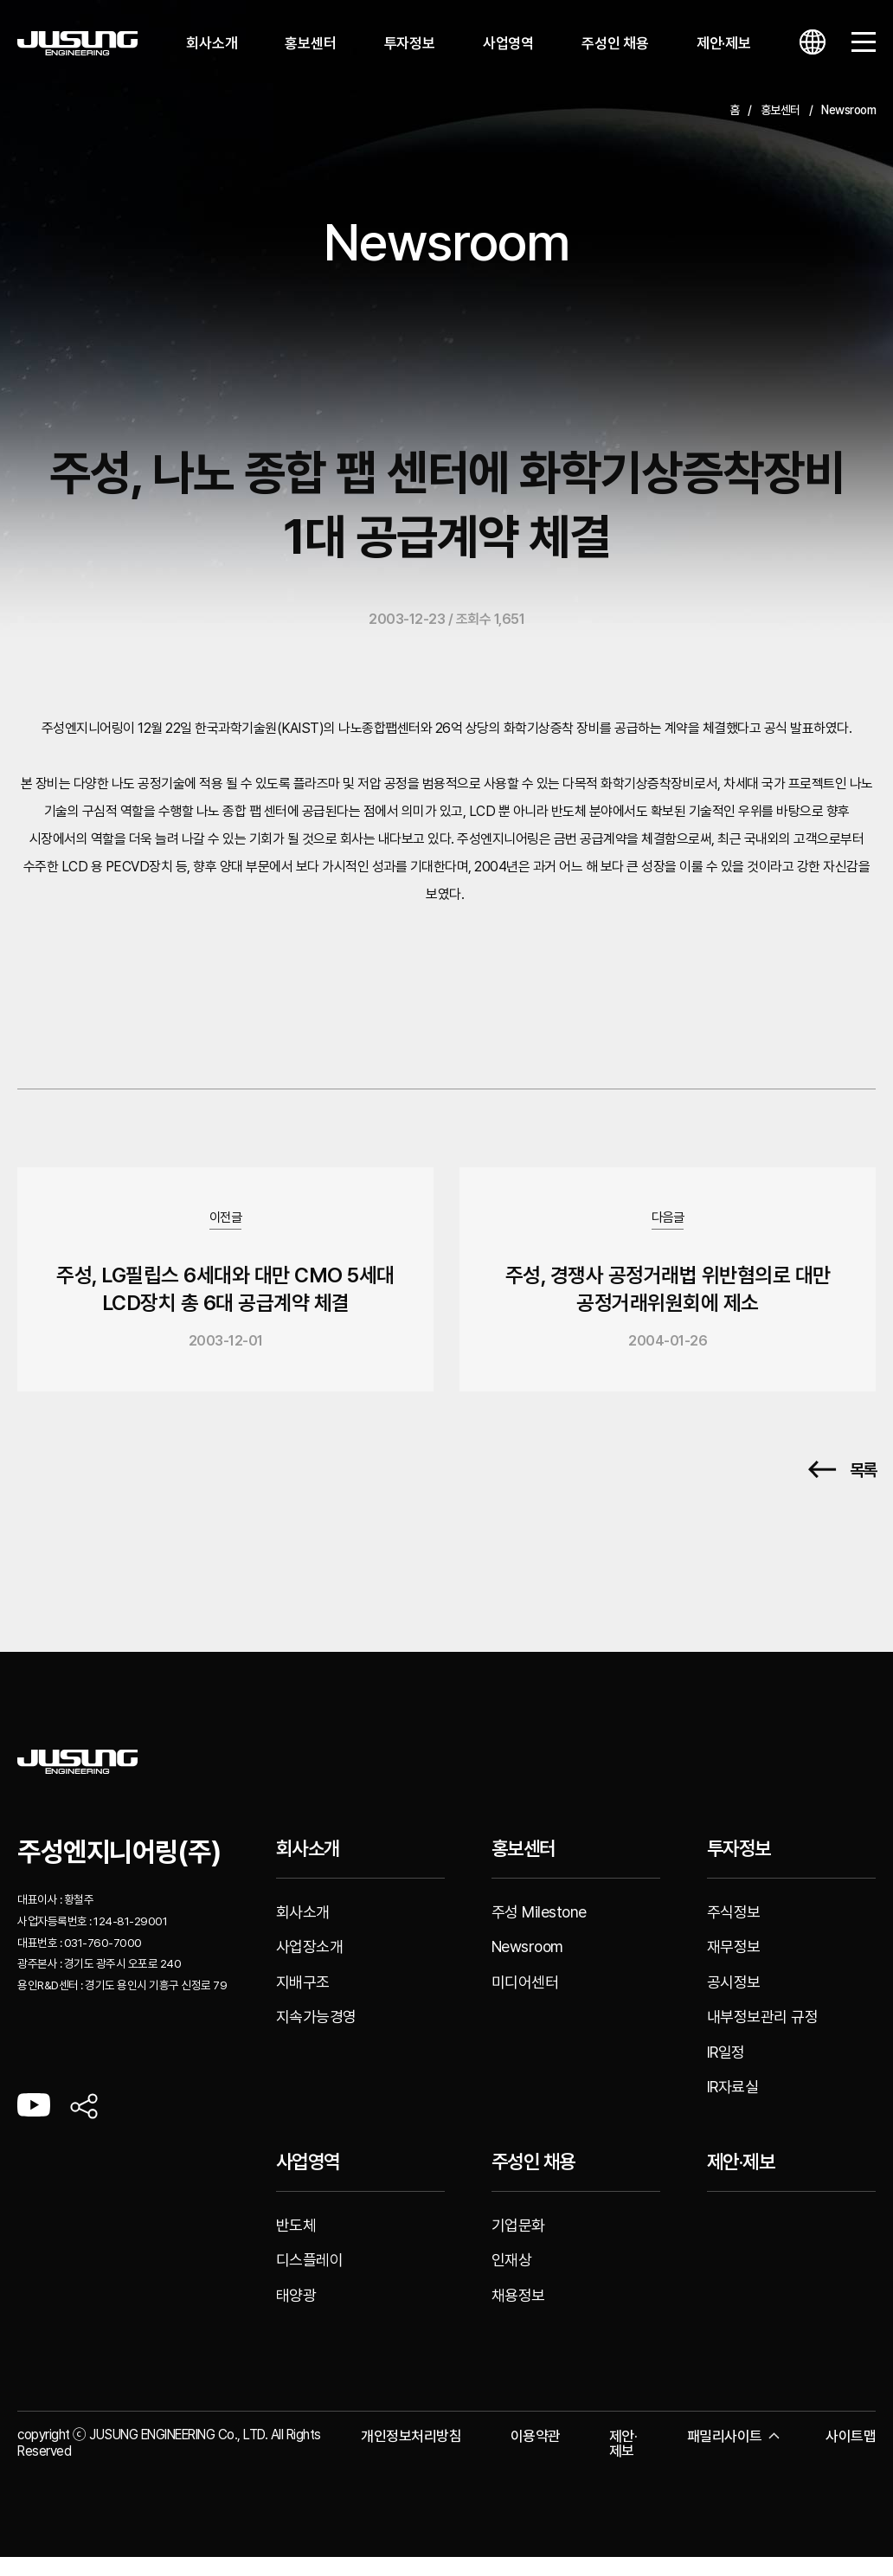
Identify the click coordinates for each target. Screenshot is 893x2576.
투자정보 (409, 43)
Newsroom (527, 1965)
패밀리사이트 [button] (732, 2455)
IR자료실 (733, 2106)
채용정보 (518, 2314)
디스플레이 (310, 2279)
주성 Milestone (539, 1930)
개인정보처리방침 (411, 2455)
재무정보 (734, 1965)
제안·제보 (724, 43)
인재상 (511, 2279)
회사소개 (211, 43)
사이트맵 (851, 2455)
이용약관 (536, 2455)
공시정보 (734, 2000)
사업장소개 (310, 1965)
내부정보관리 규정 (763, 2036)
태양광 (296, 2314)
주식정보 (734, 1930)
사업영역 (508, 43)
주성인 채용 (615, 43)
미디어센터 (525, 2000)
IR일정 (726, 2070)
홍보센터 (310, 43)
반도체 (296, 2244)
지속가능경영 (316, 2036)
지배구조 (303, 2000)
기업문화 (518, 2244)
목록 (842, 1489)
